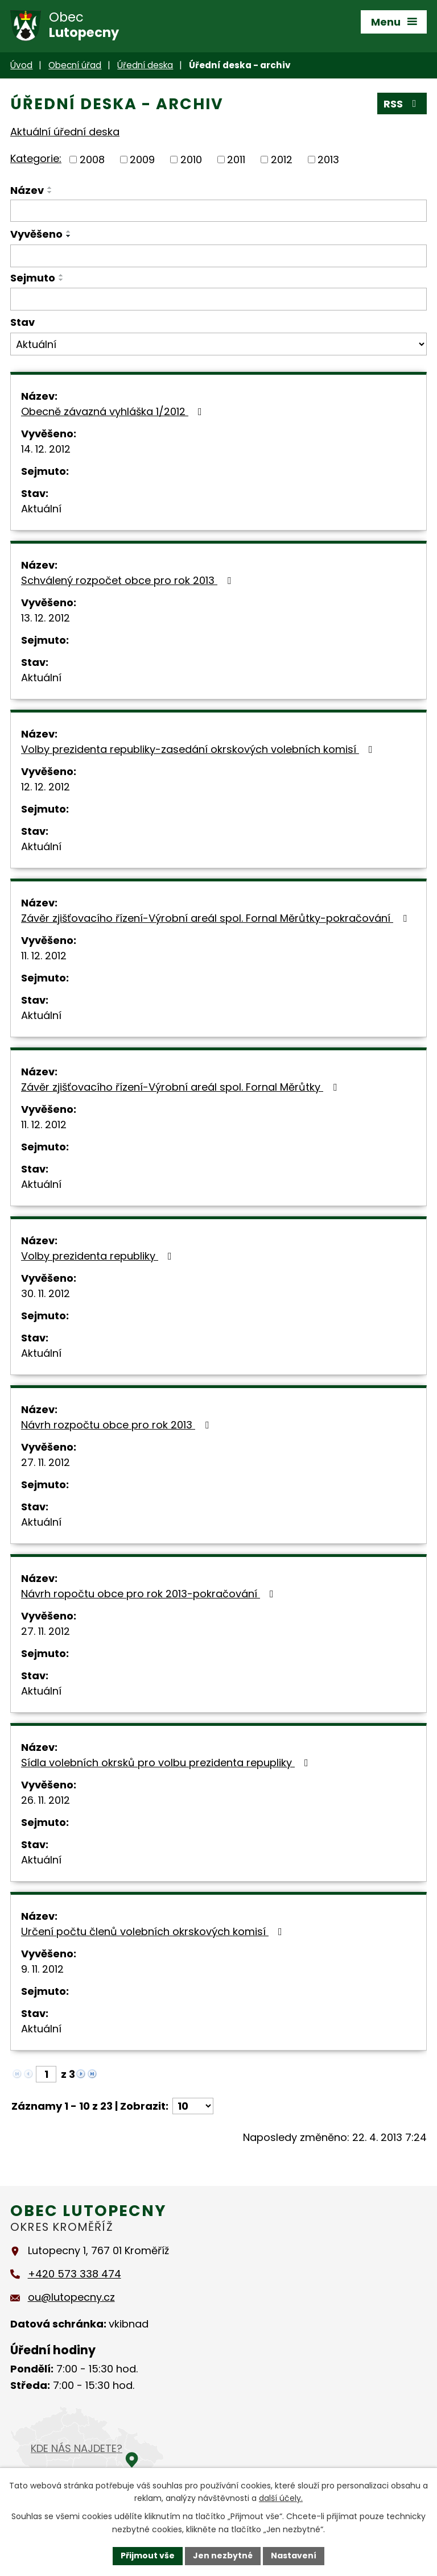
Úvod (21, 65)
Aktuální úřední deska (64, 132)
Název (27, 190)
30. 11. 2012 (45, 1293)
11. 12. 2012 (44, 956)
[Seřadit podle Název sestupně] (50, 192)
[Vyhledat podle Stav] (218, 344)
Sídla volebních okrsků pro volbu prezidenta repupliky (167, 1762)
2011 (236, 159)
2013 (328, 159)
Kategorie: (35, 158)
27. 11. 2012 (45, 1462)
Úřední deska (145, 65)
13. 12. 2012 (45, 618)
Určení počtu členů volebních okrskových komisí (154, 1931)
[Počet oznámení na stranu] (192, 2106)
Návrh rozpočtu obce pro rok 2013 (117, 1425)
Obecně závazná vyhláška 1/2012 (114, 411)
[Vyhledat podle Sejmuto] (218, 299)
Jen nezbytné (223, 2555)
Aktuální (41, 509)
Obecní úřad (74, 65)
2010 (191, 159)
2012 (281, 159)
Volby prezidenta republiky (98, 1256)
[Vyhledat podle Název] (218, 211)
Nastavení (293, 2555)
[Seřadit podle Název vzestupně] (50, 187)
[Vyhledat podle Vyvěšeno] (218, 256)
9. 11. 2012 (42, 1969)
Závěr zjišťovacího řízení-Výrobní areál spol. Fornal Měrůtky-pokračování (216, 918)
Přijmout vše (148, 2555)
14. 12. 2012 (46, 449)
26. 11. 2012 (45, 1800)
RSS (402, 104)
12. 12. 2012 (45, 787)
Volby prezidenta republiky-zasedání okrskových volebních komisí (199, 749)
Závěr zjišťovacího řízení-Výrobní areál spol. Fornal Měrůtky (181, 1087)
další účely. (281, 2498)
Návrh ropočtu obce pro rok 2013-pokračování (149, 1594)
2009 (142, 159)
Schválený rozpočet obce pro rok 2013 (128, 580)
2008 (92, 159)
